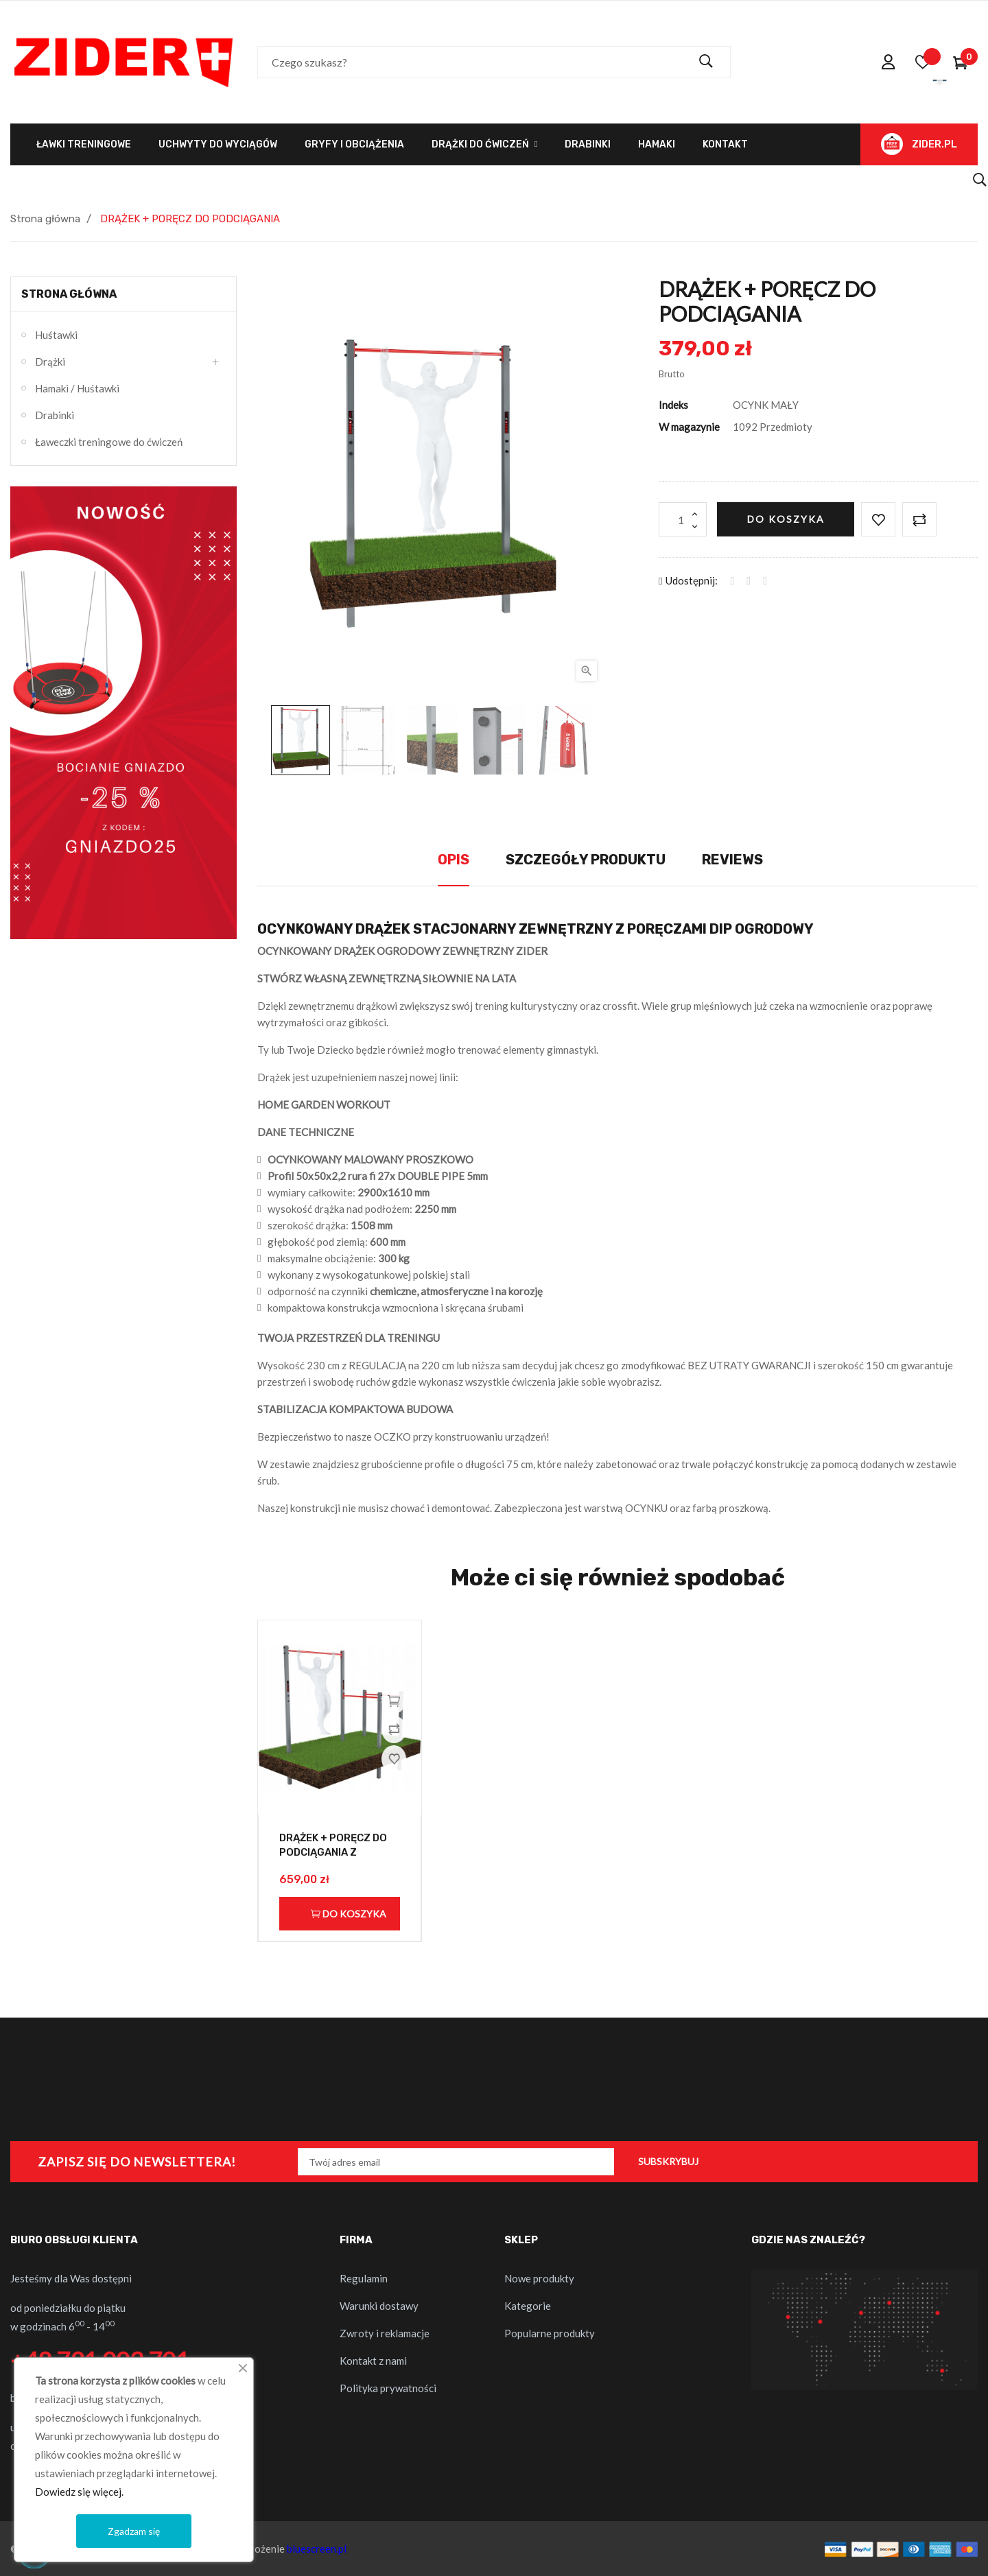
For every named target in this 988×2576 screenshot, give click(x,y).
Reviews (732, 859)
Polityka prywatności (388, 2388)
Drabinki (54, 415)
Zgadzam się (134, 2531)
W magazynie (689, 427)
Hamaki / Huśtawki (77, 388)
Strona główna (69, 293)
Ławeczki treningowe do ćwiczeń (109, 442)
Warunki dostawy (379, 2306)
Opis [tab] (453, 859)
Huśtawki (56, 335)
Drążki (50, 361)
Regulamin (364, 2278)
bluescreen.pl (316, 2548)
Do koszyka (786, 519)
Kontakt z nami (373, 2360)
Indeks (673, 405)
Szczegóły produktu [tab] (586, 859)
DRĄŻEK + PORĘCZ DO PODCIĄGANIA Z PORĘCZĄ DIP (333, 1853)
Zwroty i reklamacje (385, 2333)
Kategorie (527, 2306)
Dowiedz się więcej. (79, 2491)
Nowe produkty (539, 2278)
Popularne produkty (549, 2333)
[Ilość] (683, 519)
